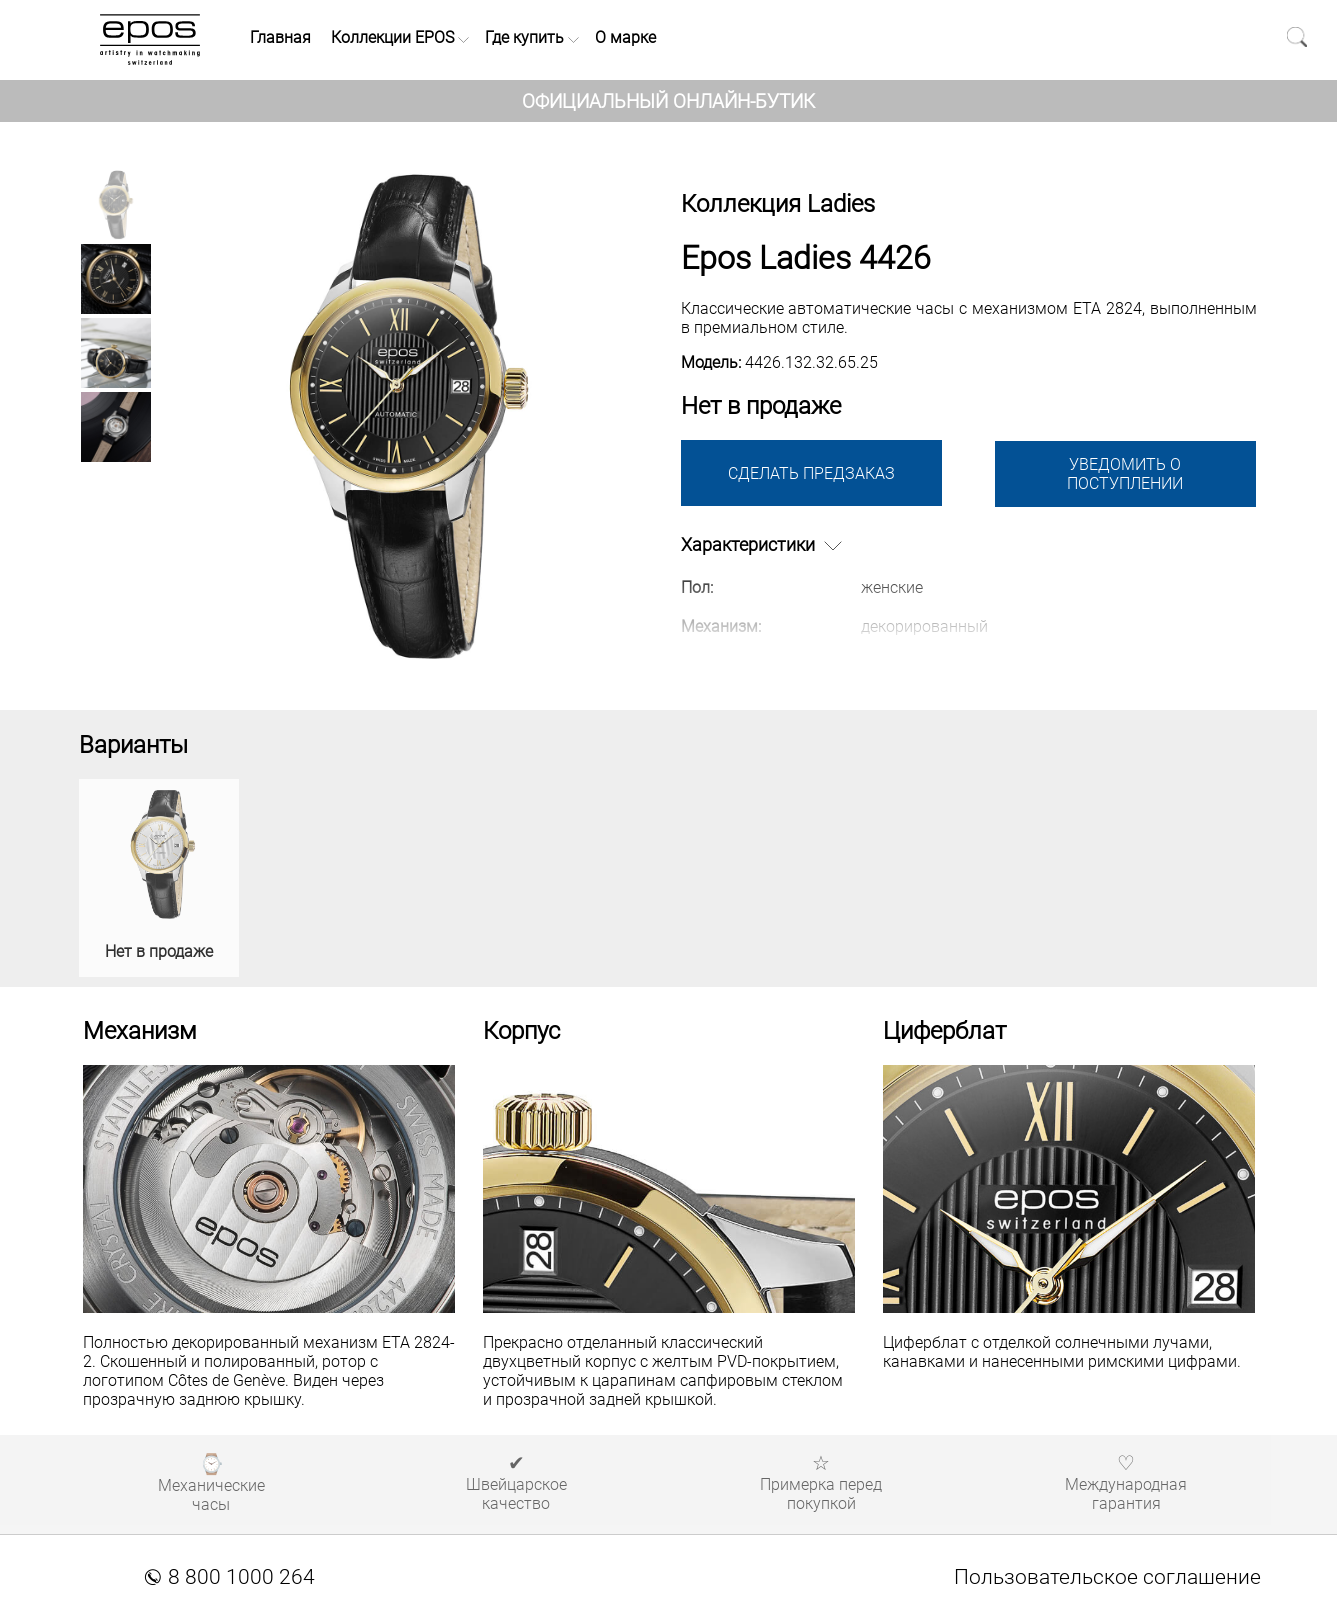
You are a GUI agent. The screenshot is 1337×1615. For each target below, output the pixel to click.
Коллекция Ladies (778, 204)
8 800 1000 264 (230, 1577)
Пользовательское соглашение (1107, 1577)
